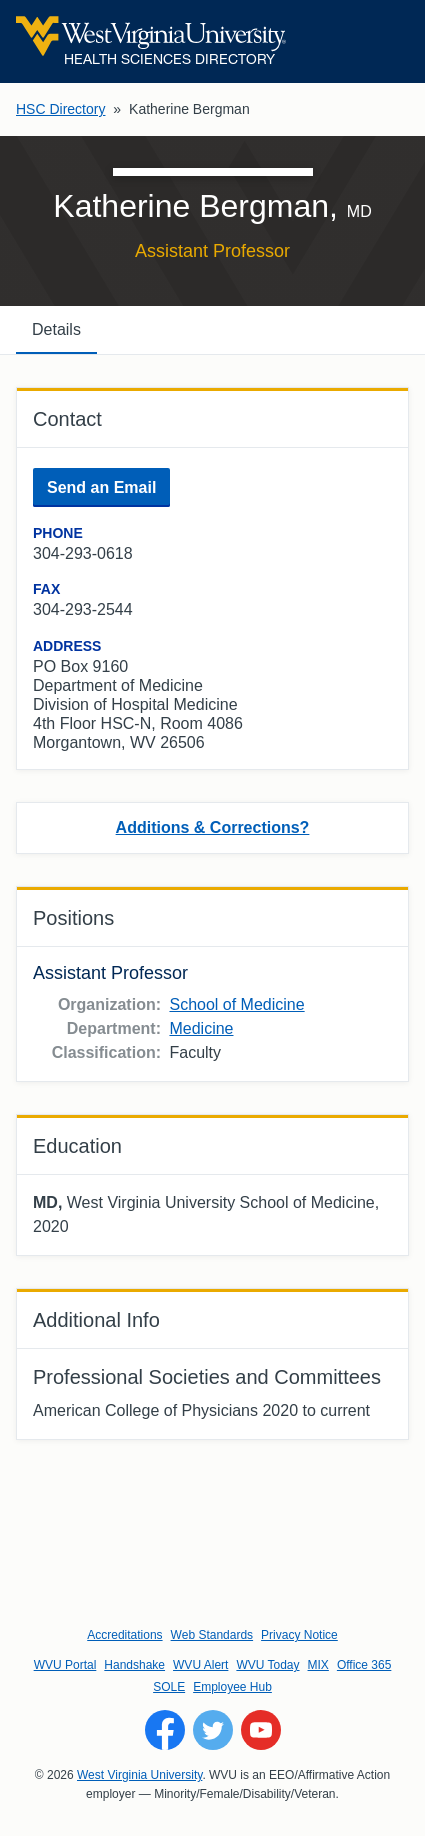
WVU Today (267, 1665)
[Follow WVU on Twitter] (213, 1730)
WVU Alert (200, 1665)
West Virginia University (139, 1775)
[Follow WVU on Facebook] (165, 1730)
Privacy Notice (299, 1635)
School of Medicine (236, 1004)
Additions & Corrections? (213, 827)
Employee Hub (232, 1687)
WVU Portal (65, 1665)
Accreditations (124, 1635)
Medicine (201, 1028)
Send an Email (101, 487)
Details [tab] (56, 329)
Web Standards (212, 1635)
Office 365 (364, 1665)
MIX (318, 1665)
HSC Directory (60, 109)
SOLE (169, 1687)
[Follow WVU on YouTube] (261, 1730)
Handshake (134, 1665)
